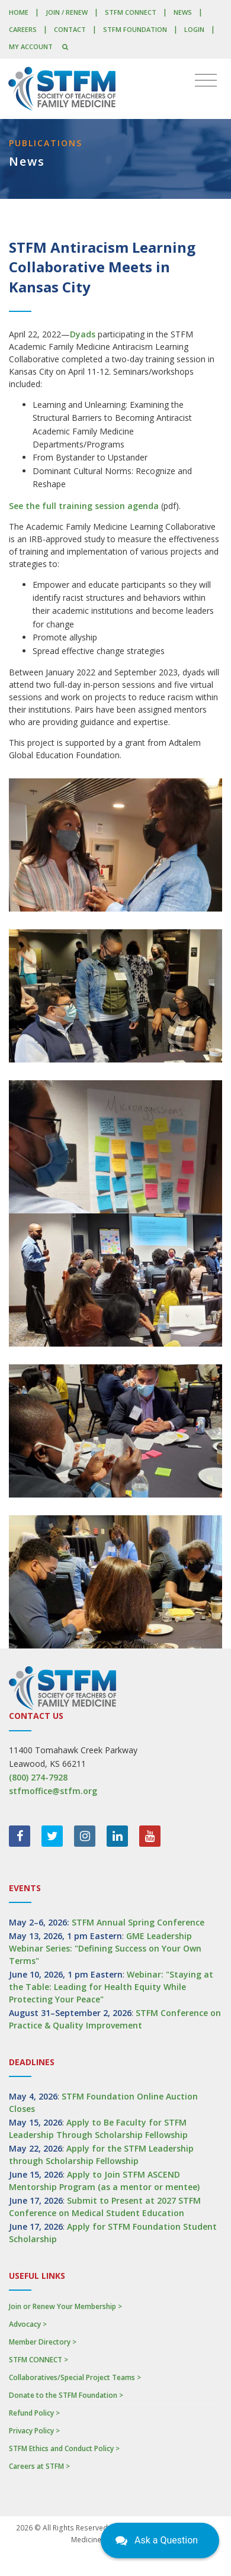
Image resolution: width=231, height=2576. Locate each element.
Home (18, 12)
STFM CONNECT (130, 12)
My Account (31, 46)
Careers (23, 29)
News (183, 12)
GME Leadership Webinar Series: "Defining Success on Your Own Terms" (105, 1948)
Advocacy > (28, 2324)
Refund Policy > (34, 2413)
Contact (70, 29)
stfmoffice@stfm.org (53, 1790)
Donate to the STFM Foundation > (66, 2395)
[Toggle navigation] (206, 80)
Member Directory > (42, 2342)
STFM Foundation (135, 29)
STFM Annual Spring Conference (138, 1922)
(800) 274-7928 (38, 1777)
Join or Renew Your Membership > (65, 2306)
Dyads (82, 334)
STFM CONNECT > (38, 2360)
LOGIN (194, 29)
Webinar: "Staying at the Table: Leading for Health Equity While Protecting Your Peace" (111, 1987)
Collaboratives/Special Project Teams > (75, 2377)
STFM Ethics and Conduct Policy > (64, 2448)
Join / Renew (67, 12)
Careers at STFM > (39, 2466)
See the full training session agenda (84, 505)
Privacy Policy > (34, 2431)
